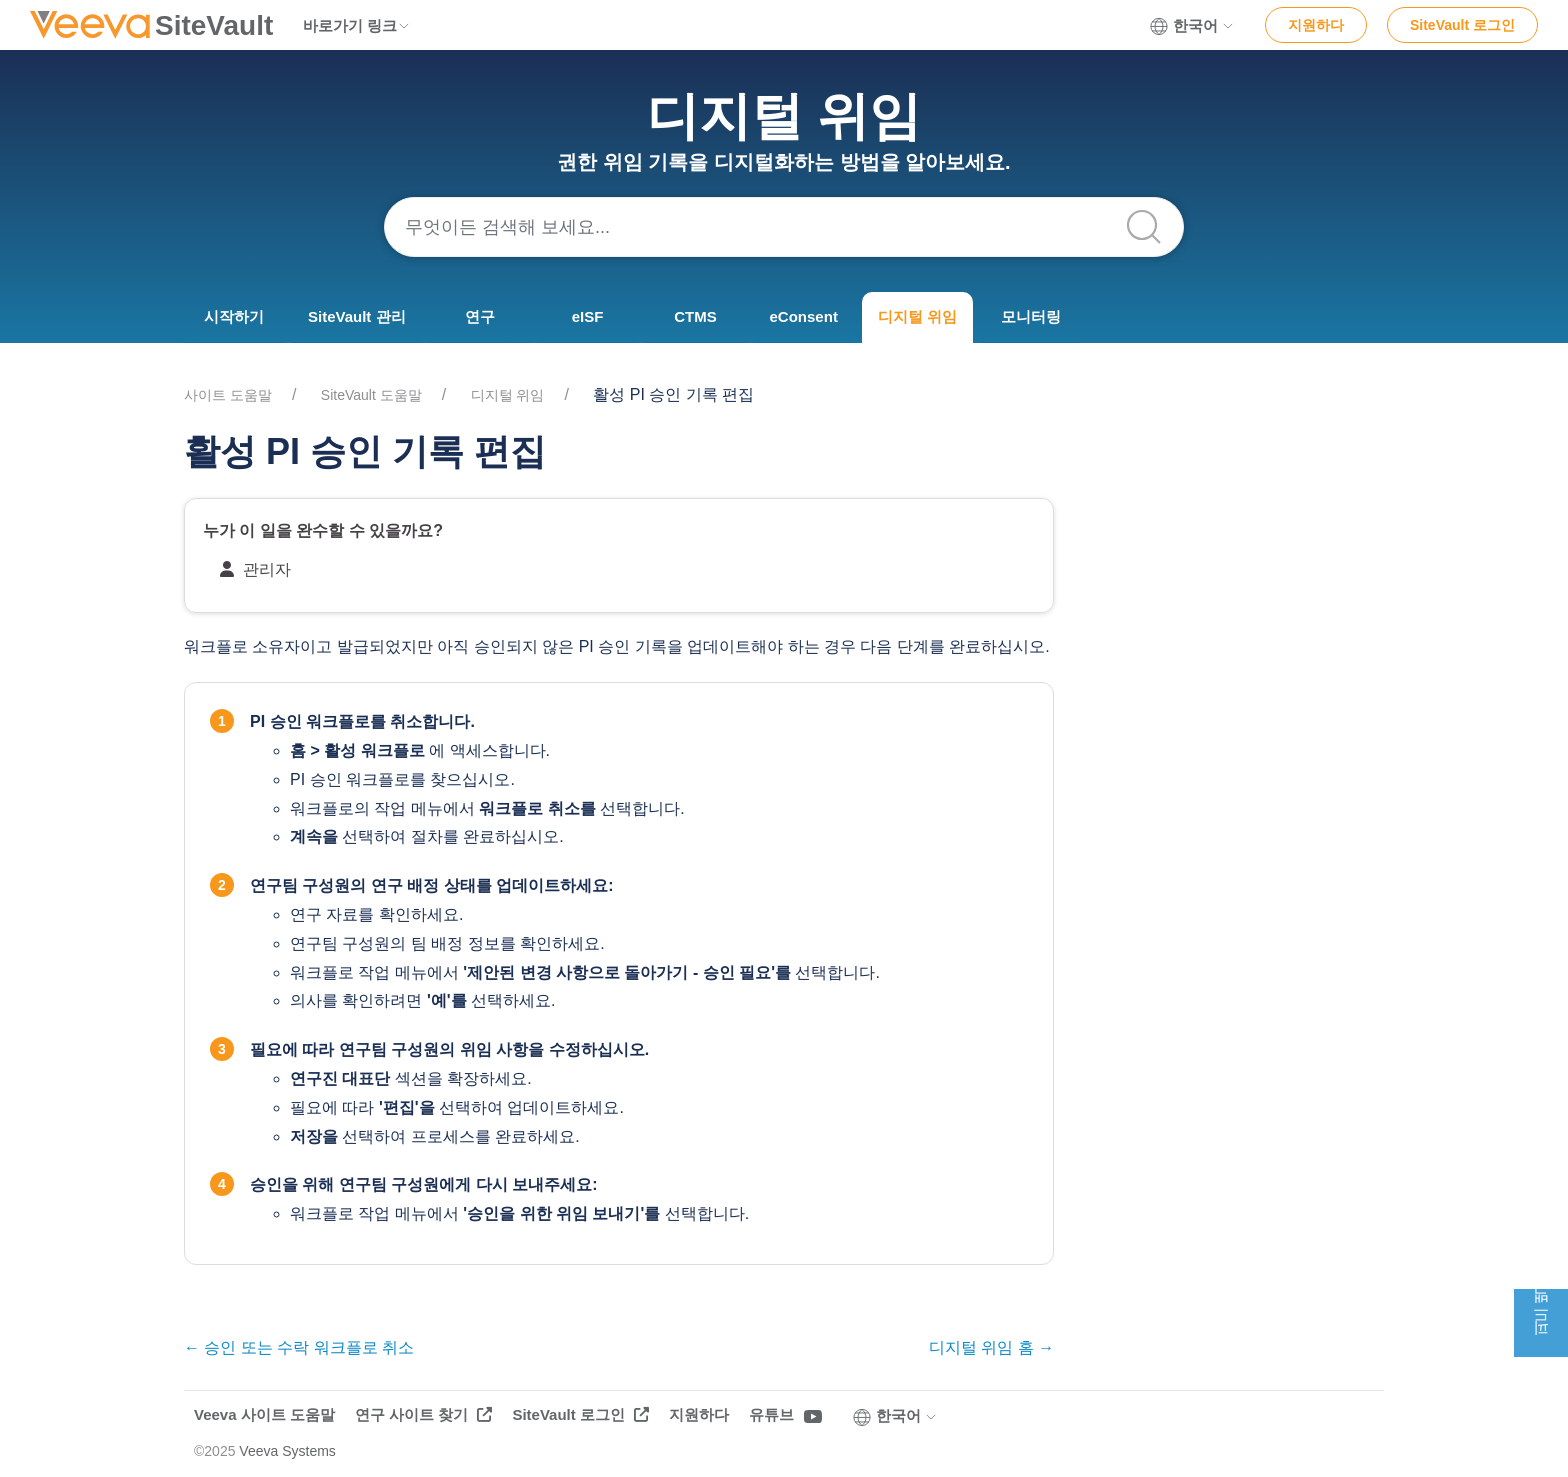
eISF (588, 316)
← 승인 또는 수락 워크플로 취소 (299, 1347)
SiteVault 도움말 (371, 395)
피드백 (1540, 1323)
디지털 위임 (917, 316)
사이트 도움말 (228, 395)
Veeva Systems (287, 1451)
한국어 (1192, 26)
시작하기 (234, 316)
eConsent (804, 316)
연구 (480, 316)
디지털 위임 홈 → (991, 1347)
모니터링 (1031, 316)
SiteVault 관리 (357, 316)
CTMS (695, 316)
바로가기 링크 (357, 25)
